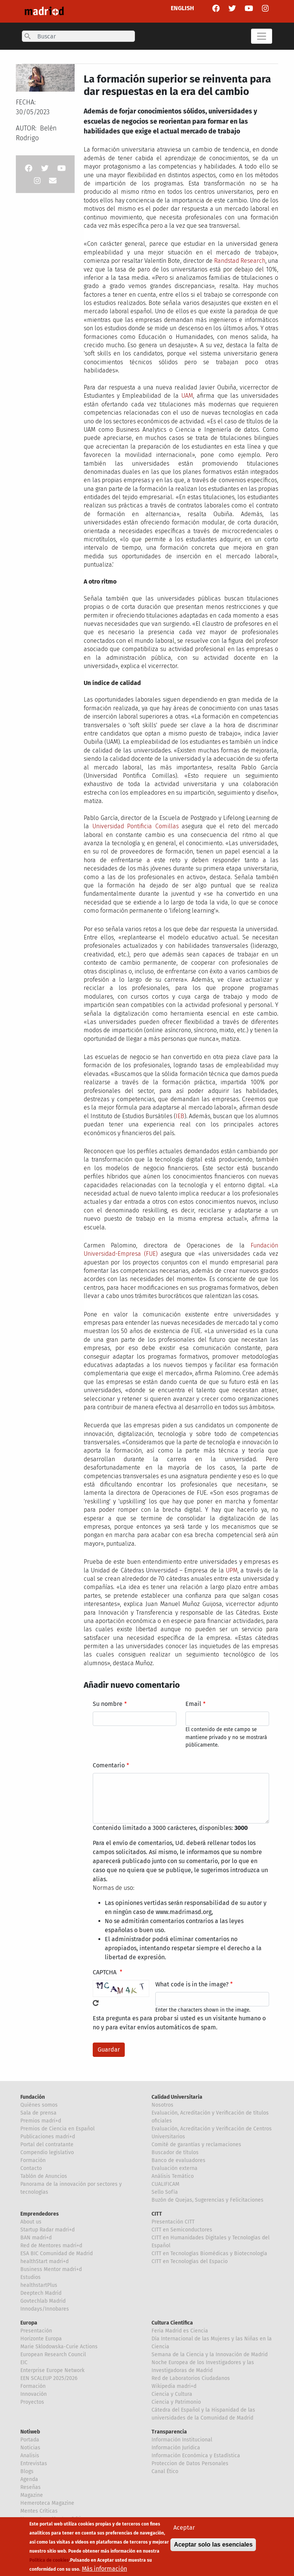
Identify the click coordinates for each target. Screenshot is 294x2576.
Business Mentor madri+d (51, 2269)
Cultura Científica (172, 2323)
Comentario (109, 1765)
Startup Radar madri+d (47, 2230)
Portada (29, 2440)
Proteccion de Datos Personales (190, 2463)
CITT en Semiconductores (182, 2230)
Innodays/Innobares (44, 2309)
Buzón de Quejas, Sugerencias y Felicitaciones (207, 2200)
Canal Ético (165, 2471)
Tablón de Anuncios (43, 2176)
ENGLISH (182, 8)
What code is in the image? (191, 1984)
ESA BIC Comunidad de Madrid (56, 2253)
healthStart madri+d (44, 2261)
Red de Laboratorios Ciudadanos (191, 2378)
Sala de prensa (38, 2113)
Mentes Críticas (39, 2511)
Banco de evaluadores (178, 2160)
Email (193, 1703)
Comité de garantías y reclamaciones (196, 2144)
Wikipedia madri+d (174, 2386)
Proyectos (32, 2402)
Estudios (30, 2277)
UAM (187, 395)
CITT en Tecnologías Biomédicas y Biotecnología (209, 2253)
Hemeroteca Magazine (47, 2503)
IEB (180, 1116)
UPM (231, 1570)
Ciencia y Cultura (172, 2394)
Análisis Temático (173, 2176)
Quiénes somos (39, 2105)
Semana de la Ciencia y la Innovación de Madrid (210, 2354)
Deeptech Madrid (40, 2293)
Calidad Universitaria (177, 2097)
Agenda (29, 2479)
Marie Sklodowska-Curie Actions (59, 2346)
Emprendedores (39, 2214)
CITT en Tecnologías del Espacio (190, 2261)
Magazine (31, 2495)
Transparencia (169, 2432)
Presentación (36, 2331)
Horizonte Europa (41, 2338)
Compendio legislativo (47, 2152)
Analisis (29, 2455)
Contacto (31, 2168)
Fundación (32, 2097)
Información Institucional (182, 2440)
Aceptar (184, 2528)
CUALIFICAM (165, 2184)
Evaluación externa (175, 2168)
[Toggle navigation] (261, 36)
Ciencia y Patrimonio (176, 2402)
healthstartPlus (38, 2285)
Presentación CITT (173, 2222)
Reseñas (30, 2487)
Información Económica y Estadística (196, 2455)
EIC (24, 2362)
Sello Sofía (165, 2192)
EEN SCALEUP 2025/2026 (48, 2378)
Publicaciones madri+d (47, 2136)
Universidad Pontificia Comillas (135, 826)
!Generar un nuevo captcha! (96, 2003)
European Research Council (53, 2354)
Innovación (33, 2394)
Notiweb (30, 2432)
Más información (104, 2569)
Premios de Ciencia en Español (57, 2128)
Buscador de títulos (175, 2152)
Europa (28, 2323)
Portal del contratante (47, 2144)
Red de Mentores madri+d (51, 2245)
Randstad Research (239, 260)
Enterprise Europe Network (52, 2370)
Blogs (27, 2471)
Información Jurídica (176, 2447)
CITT (157, 2214)
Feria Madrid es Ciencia (180, 2331)
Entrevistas (33, 2463)
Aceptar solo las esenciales (213, 2545)
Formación (33, 2160)
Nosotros (162, 2105)
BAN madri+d (36, 2237)
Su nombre (107, 1703)
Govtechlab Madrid (43, 2301)
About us (30, 2222)
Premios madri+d (40, 2121)
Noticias (30, 2447)
